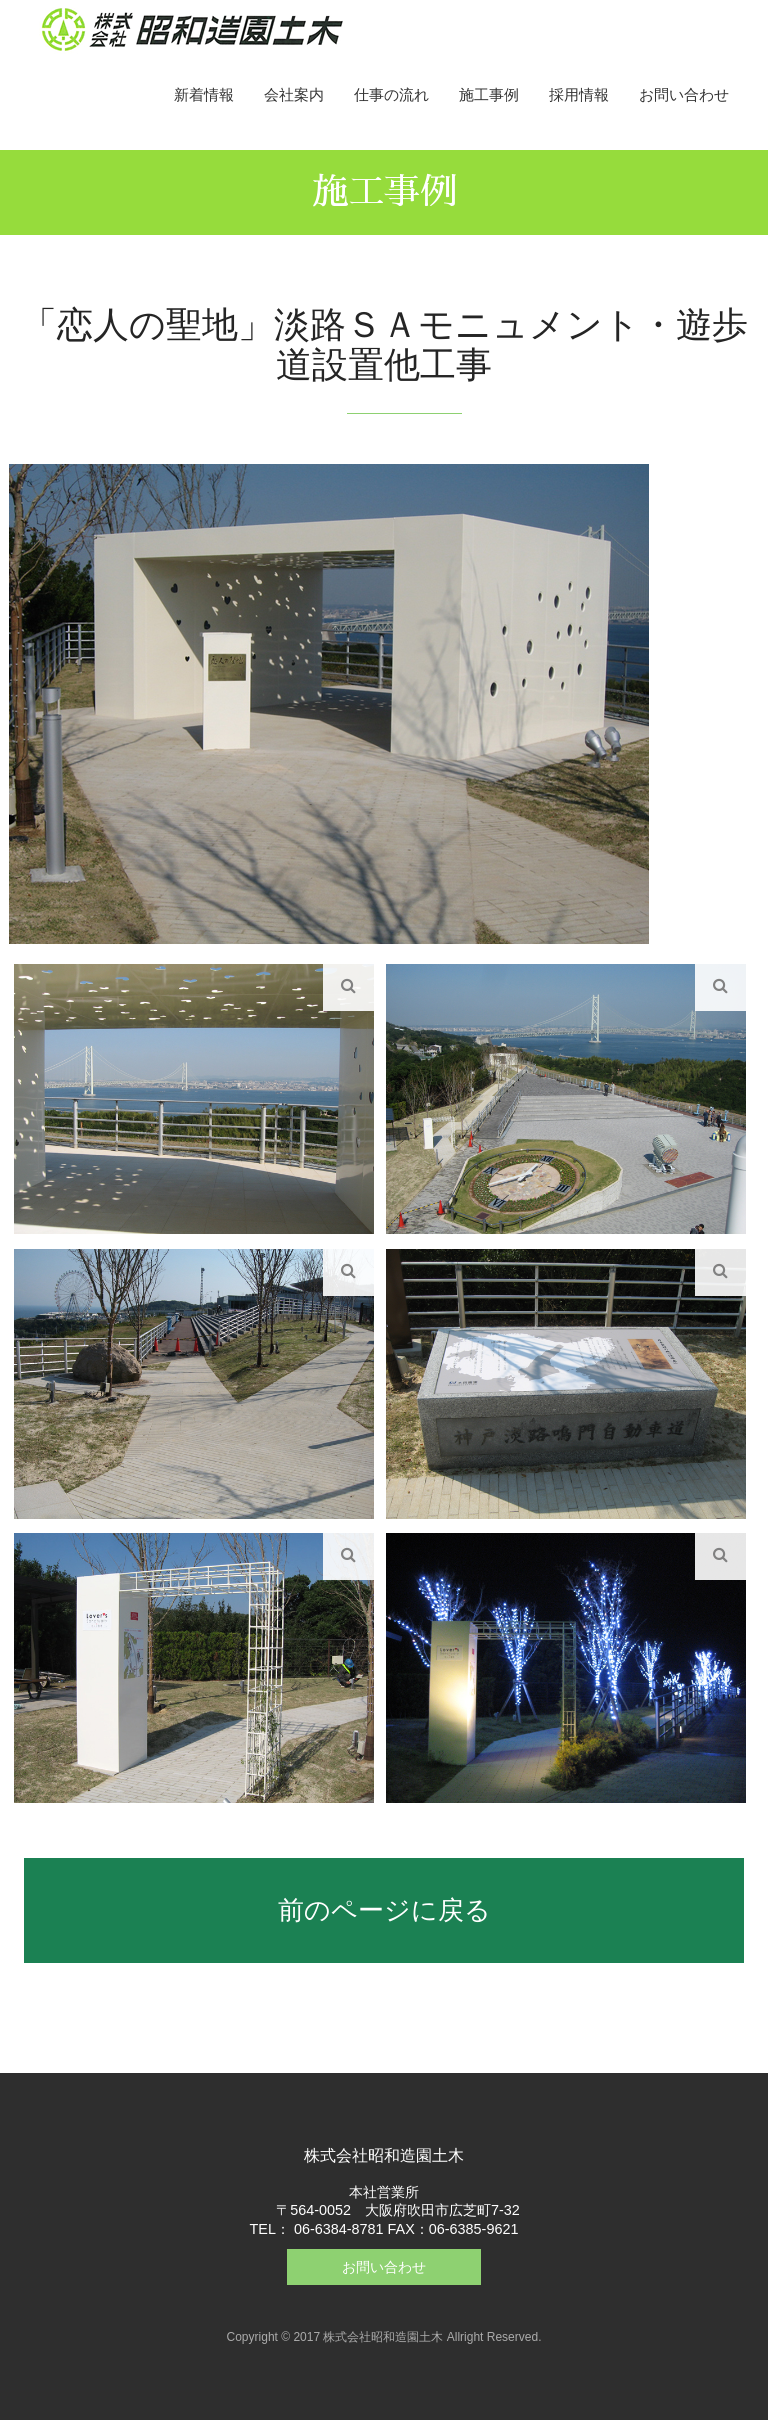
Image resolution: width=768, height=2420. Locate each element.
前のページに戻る (384, 1910)
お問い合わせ (684, 94)
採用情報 (579, 94)
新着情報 (204, 94)
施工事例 (489, 94)
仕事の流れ (391, 94)
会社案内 (294, 94)
